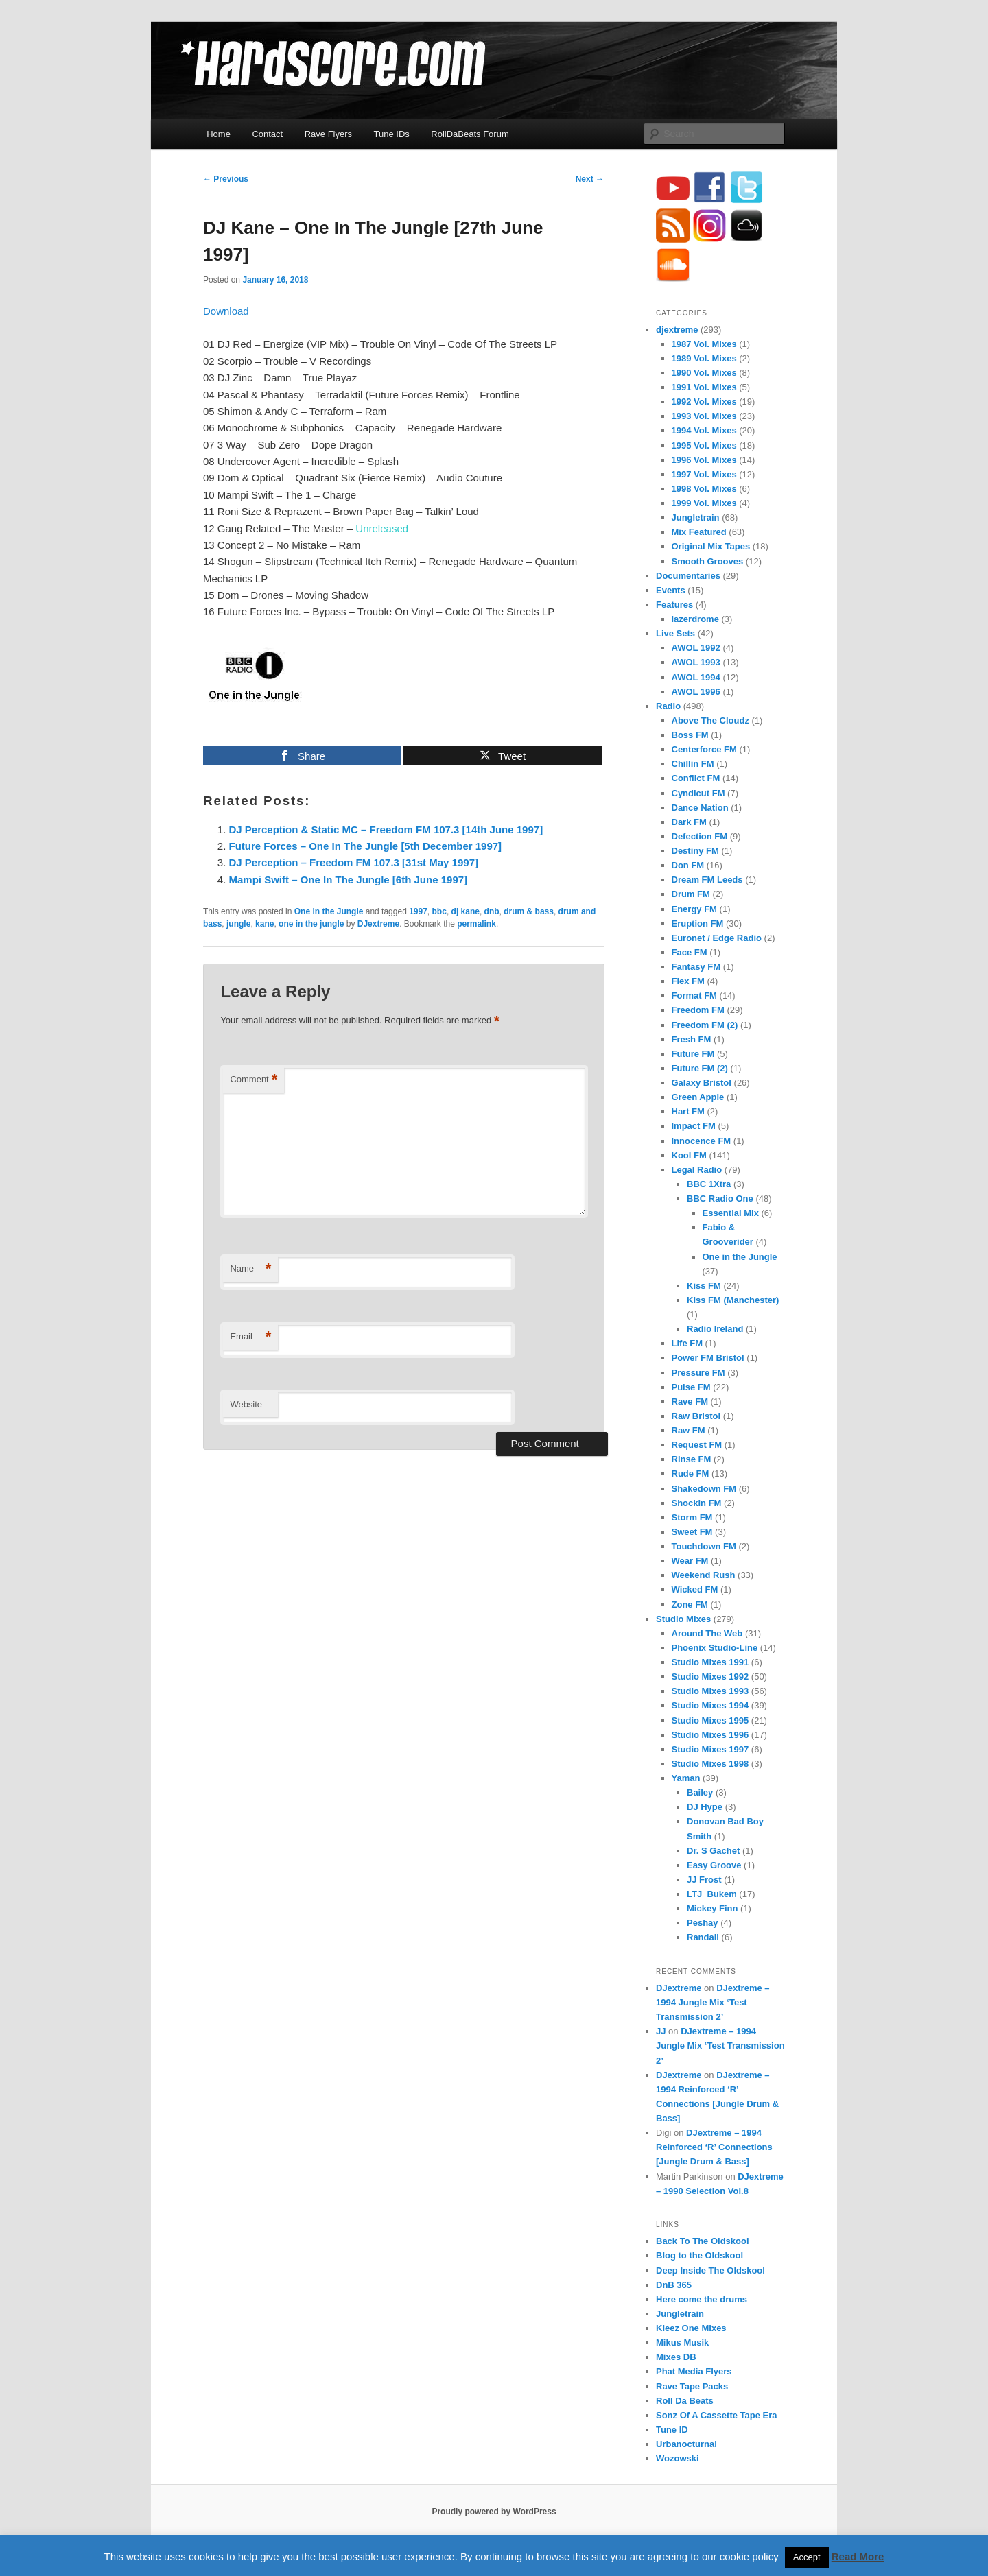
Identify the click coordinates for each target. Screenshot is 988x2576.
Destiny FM (695, 851)
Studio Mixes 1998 (710, 1763)
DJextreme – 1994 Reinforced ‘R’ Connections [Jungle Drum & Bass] (714, 2147)
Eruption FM (698, 923)
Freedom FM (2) (705, 1025)
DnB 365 (674, 2285)
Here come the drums (701, 2299)
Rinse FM (691, 1459)
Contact (267, 134)
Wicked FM (695, 1589)
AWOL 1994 (696, 677)
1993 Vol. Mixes (704, 416)
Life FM (687, 1343)
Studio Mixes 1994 (710, 1705)
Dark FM (689, 822)
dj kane (465, 911)
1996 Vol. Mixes (704, 460)
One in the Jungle (329, 911)
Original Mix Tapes (711, 546)
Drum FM (691, 894)
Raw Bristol (696, 1416)
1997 (418, 911)
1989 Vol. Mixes (704, 358)
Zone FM (690, 1604)
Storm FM (692, 1517)
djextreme (677, 329)
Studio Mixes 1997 (710, 1749)
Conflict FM (696, 778)
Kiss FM (704, 1285)
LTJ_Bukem (712, 1894)
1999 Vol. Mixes (704, 503)
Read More (858, 2556)
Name (250, 1269)
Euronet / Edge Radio (717, 938)
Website (246, 1404)
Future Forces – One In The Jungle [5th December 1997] (365, 846)
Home (219, 134)
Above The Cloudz (710, 720)
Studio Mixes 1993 (710, 1691)
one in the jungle (311, 924)
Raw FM (688, 1430)
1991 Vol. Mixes (704, 387)
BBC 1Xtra (709, 1184)
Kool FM (689, 1155)
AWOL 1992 (696, 648)
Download (226, 311)
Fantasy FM (696, 967)
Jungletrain (696, 517)
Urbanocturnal (686, 2444)
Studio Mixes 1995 (710, 1720)
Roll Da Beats (685, 2401)
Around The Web (707, 1633)
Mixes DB (676, 2357)
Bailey (700, 1792)
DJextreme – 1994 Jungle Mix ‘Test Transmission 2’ (713, 2002)
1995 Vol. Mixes (704, 445)
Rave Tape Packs (692, 2386)
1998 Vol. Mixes (704, 489)
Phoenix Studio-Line (715, 1648)
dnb (491, 911)
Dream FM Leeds (707, 879)
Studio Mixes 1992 (710, 1676)
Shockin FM (697, 1503)
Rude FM (690, 1473)
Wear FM (690, 1560)
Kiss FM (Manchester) (733, 1300)
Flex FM (688, 981)
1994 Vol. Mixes (704, 430)
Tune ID (672, 2429)
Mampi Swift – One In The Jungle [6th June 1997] (348, 879)
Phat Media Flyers (694, 2371)
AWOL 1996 (696, 692)
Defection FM (700, 836)
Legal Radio (697, 1170)
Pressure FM (698, 1373)
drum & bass (529, 911)
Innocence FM (701, 1141)
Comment (253, 1080)
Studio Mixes (683, 1619)
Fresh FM (691, 1039)
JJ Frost (704, 1879)
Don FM (688, 865)
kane (264, 924)
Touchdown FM (704, 1546)
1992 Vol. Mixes (704, 401)
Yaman (686, 1778)
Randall (703, 1937)
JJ (661, 2031)
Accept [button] (807, 2557)
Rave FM (690, 1401)
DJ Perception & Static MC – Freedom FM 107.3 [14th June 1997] (386, 829)
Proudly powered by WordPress (494, 2511)
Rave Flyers (328, 134)
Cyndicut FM (698, 793)
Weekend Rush (704, 1575)
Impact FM (694, 1126)
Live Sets (675, 633)
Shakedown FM (704, 1488)
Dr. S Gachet (713, 1851)
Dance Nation (700, 807)
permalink (476, 924)
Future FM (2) (700, 1068)
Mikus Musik (682, 2342)
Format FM (694, 995)
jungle (238, 924)
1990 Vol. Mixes (704, 373)
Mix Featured (699, 532)
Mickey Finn (712, 1908)
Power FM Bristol (708, 1357)
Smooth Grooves (708, 561)
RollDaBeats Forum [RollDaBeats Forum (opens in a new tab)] (469, 134)
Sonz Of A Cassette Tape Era (716, 2415)
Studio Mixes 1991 (710, 1662)
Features (674, 604)
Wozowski (677, 2458)
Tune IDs (392, 134)
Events (670, 590)
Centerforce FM (704, 749)
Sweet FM (692, 1532)
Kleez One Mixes (691, 2328)
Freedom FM (698, 1010)
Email (250, 1337)
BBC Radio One (720, 1198)
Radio (668, 706)
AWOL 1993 (696, 662)
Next (590, 179)
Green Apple (698, 1097)
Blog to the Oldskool (699, 2255)
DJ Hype (704, 1807)
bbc (439, 911)
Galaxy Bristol (701, 1082)
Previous (225, 179)
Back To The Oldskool (702, 2241)
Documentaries (688, 576)
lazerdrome (695, 619)
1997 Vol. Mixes (704, 474)
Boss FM (690, 735)
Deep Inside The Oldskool (710, 2270)
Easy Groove (714, 1865)
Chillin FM (693, 764)
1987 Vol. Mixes (704, 344)
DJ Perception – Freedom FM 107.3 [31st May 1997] (353, 862)
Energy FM (694, 909)
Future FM (693, 1054)
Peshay (702, 1923)
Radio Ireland (715, 1329)
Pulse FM (691, 1387)
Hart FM (688, 1111)
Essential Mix (731, 1213)
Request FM (697, 1445)
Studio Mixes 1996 (710, 1735)
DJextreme (378, 924)
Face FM (689, 952)
